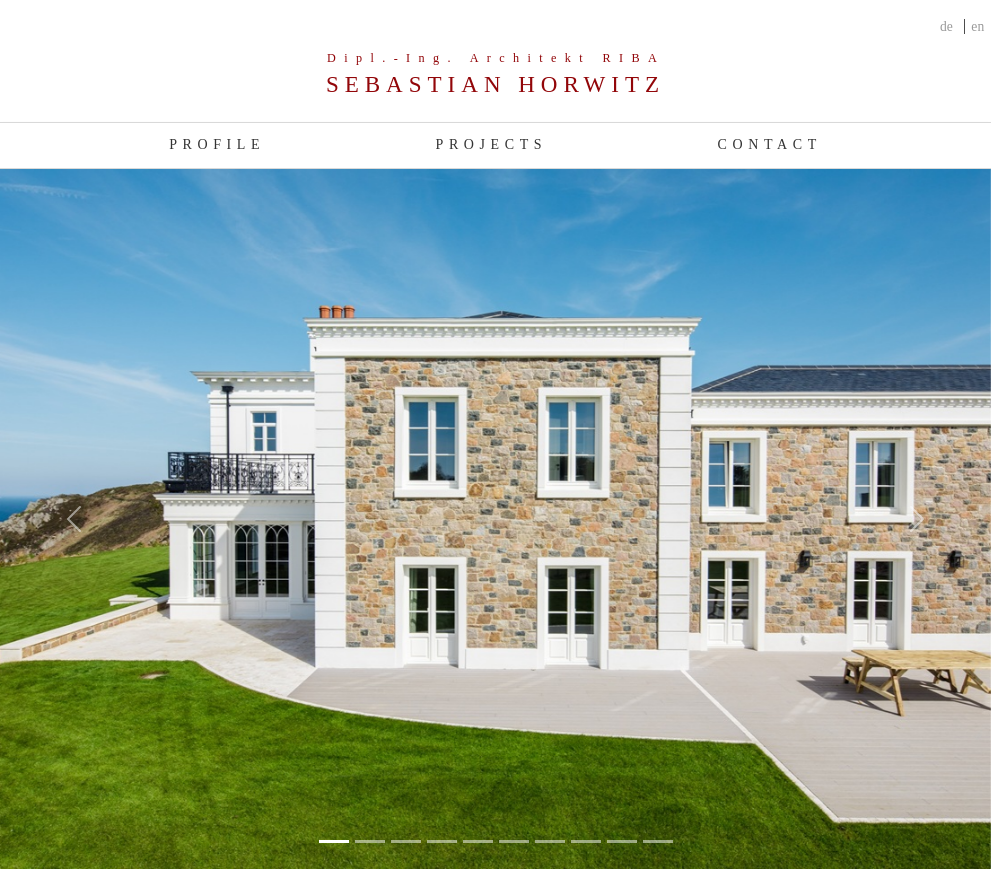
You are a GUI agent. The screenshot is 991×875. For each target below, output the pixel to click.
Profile (217, 144)
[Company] (495, 75)
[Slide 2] (406, 841)
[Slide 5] (514, 841)
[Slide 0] (334, 841)
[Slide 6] (550, 841)
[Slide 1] (370, 841)
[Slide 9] (658, 841)
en (977, 26)
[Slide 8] (622, 841)
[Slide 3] (442, 841)
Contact (770, 144)
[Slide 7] (586, 841)
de (946, 26)
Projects (492, 144)
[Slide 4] (478, 841)
